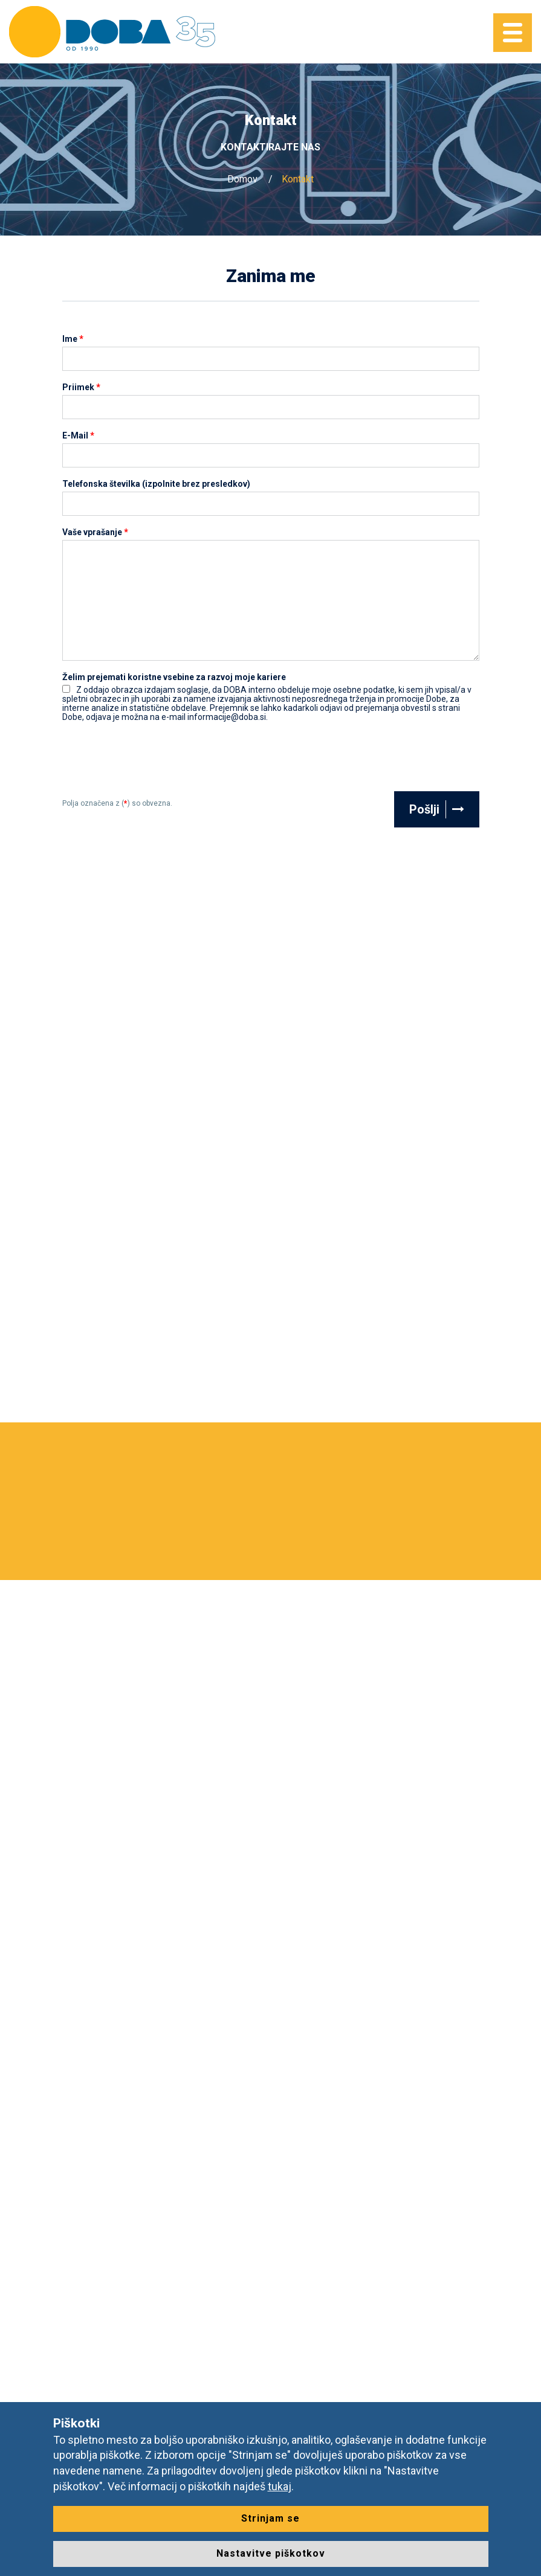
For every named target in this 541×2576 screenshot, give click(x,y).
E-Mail (78, 435)
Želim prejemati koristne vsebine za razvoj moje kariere (174, 677)
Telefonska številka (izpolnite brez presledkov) (156, 484)
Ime (72, 339)
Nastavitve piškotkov (270, 2553)
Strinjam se (270, 2518)
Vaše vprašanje (95, 532)
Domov (242, 179)
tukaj (279, 2486)
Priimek (81, 387)
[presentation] (154, 761)
